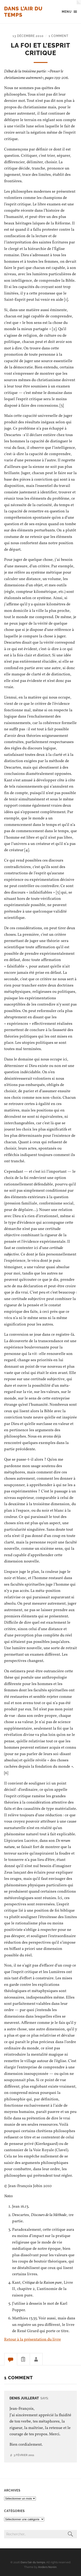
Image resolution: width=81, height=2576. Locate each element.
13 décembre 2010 (28, 36)
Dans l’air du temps (33, 2562)
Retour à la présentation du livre (32, 2339)
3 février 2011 (24, 2455)
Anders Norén (47, 2567)
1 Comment (58, 36)
